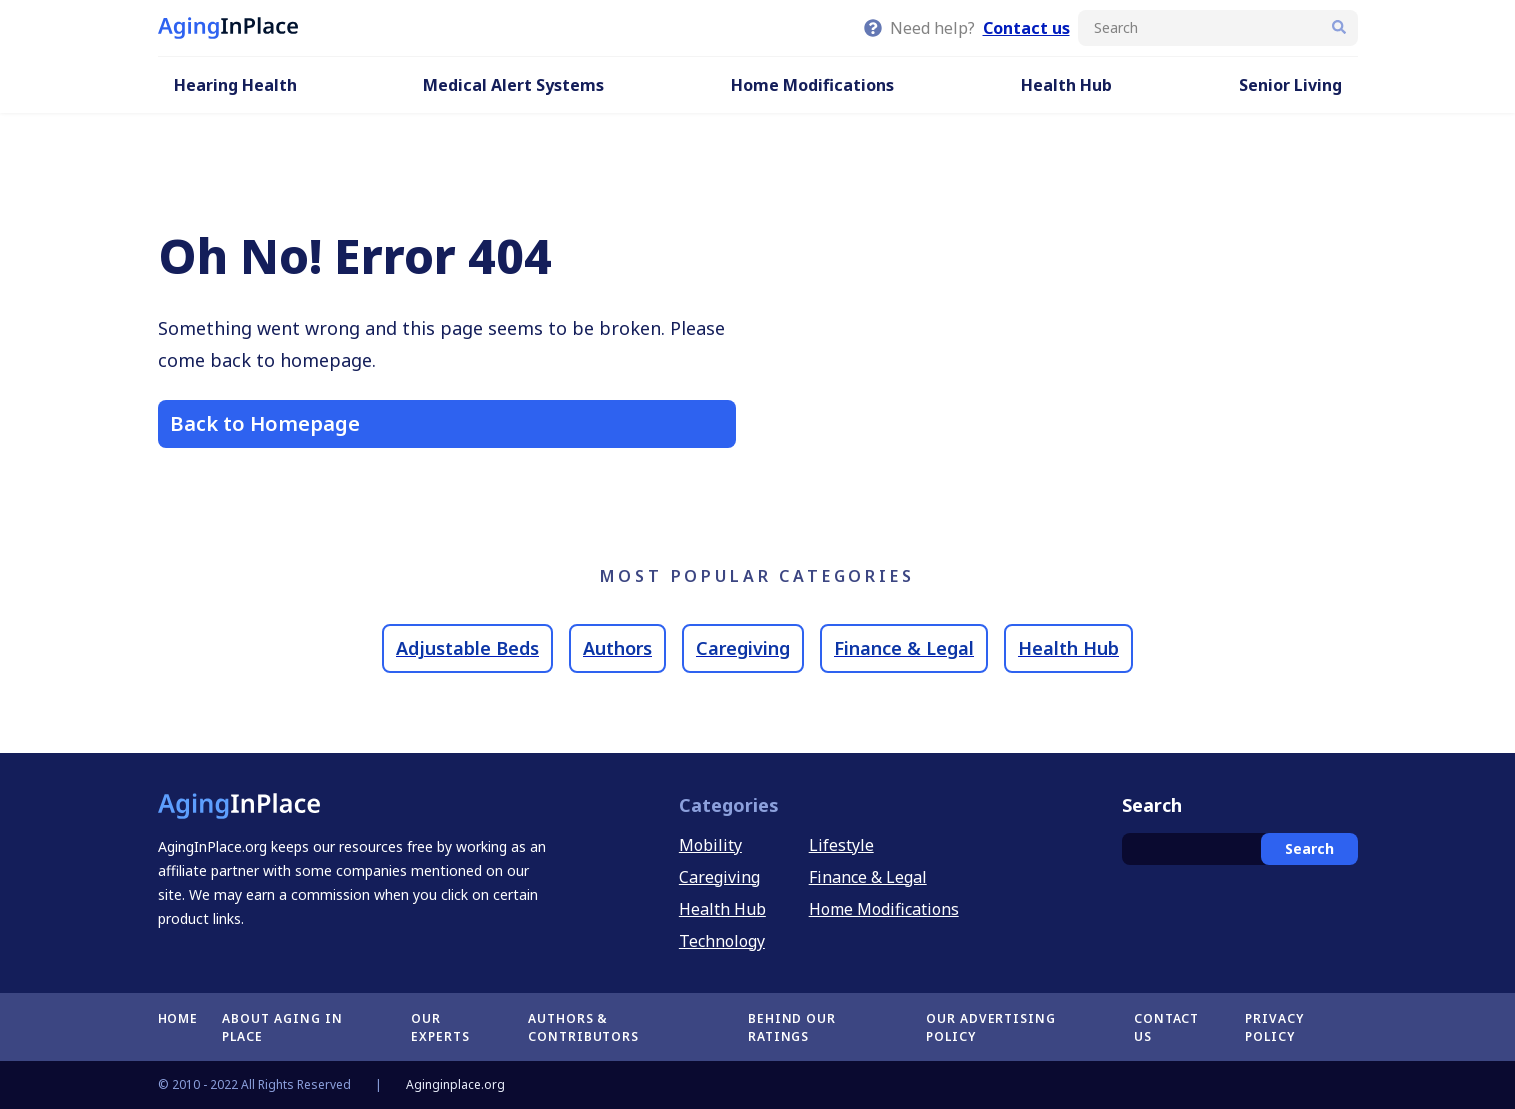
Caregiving (743, 648)
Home (178, 1018)
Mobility (710, 845)
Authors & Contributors (584, 1027)
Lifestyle (841, 845)
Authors (617, 648)
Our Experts (440, 1027)
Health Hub (1066, 85)
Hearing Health (235, 85)
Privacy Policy (1274, 1027)
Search (1309, 848)
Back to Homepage (265, 423)
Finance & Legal (904, 648)
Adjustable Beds (467, 648)
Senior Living (1290, 85)
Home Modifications (812, 85)
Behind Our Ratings (792, 1027)
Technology (722, 941)
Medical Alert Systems (513, 85)
